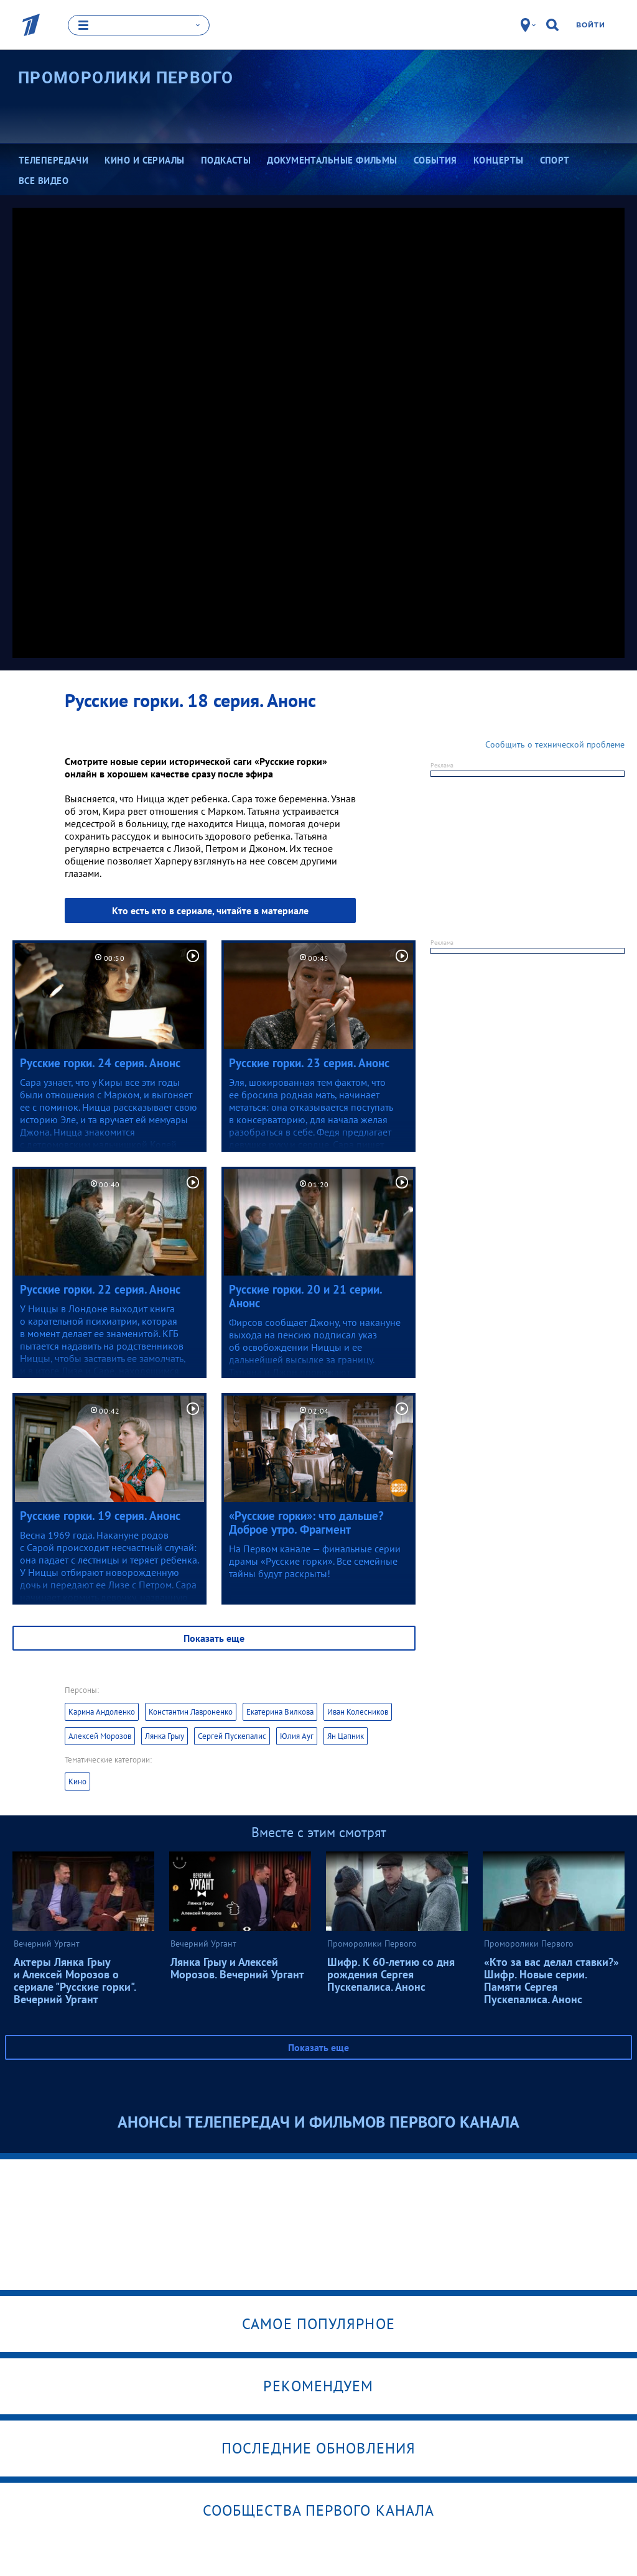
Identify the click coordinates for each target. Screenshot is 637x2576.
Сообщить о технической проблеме (555, 743)
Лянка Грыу (164, 1735)
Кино (77, 1780)
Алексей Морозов (99, 1735)
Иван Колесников (357, 1710)
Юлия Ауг (297, 1735)
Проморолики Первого (126, 77)
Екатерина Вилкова (280, 1710)
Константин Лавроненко (191, 1710)
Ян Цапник (345, 1735)
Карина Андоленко (101, 1710)
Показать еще (214, 1637)
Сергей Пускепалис (232, 1735)
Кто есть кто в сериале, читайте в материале (210, 909)
